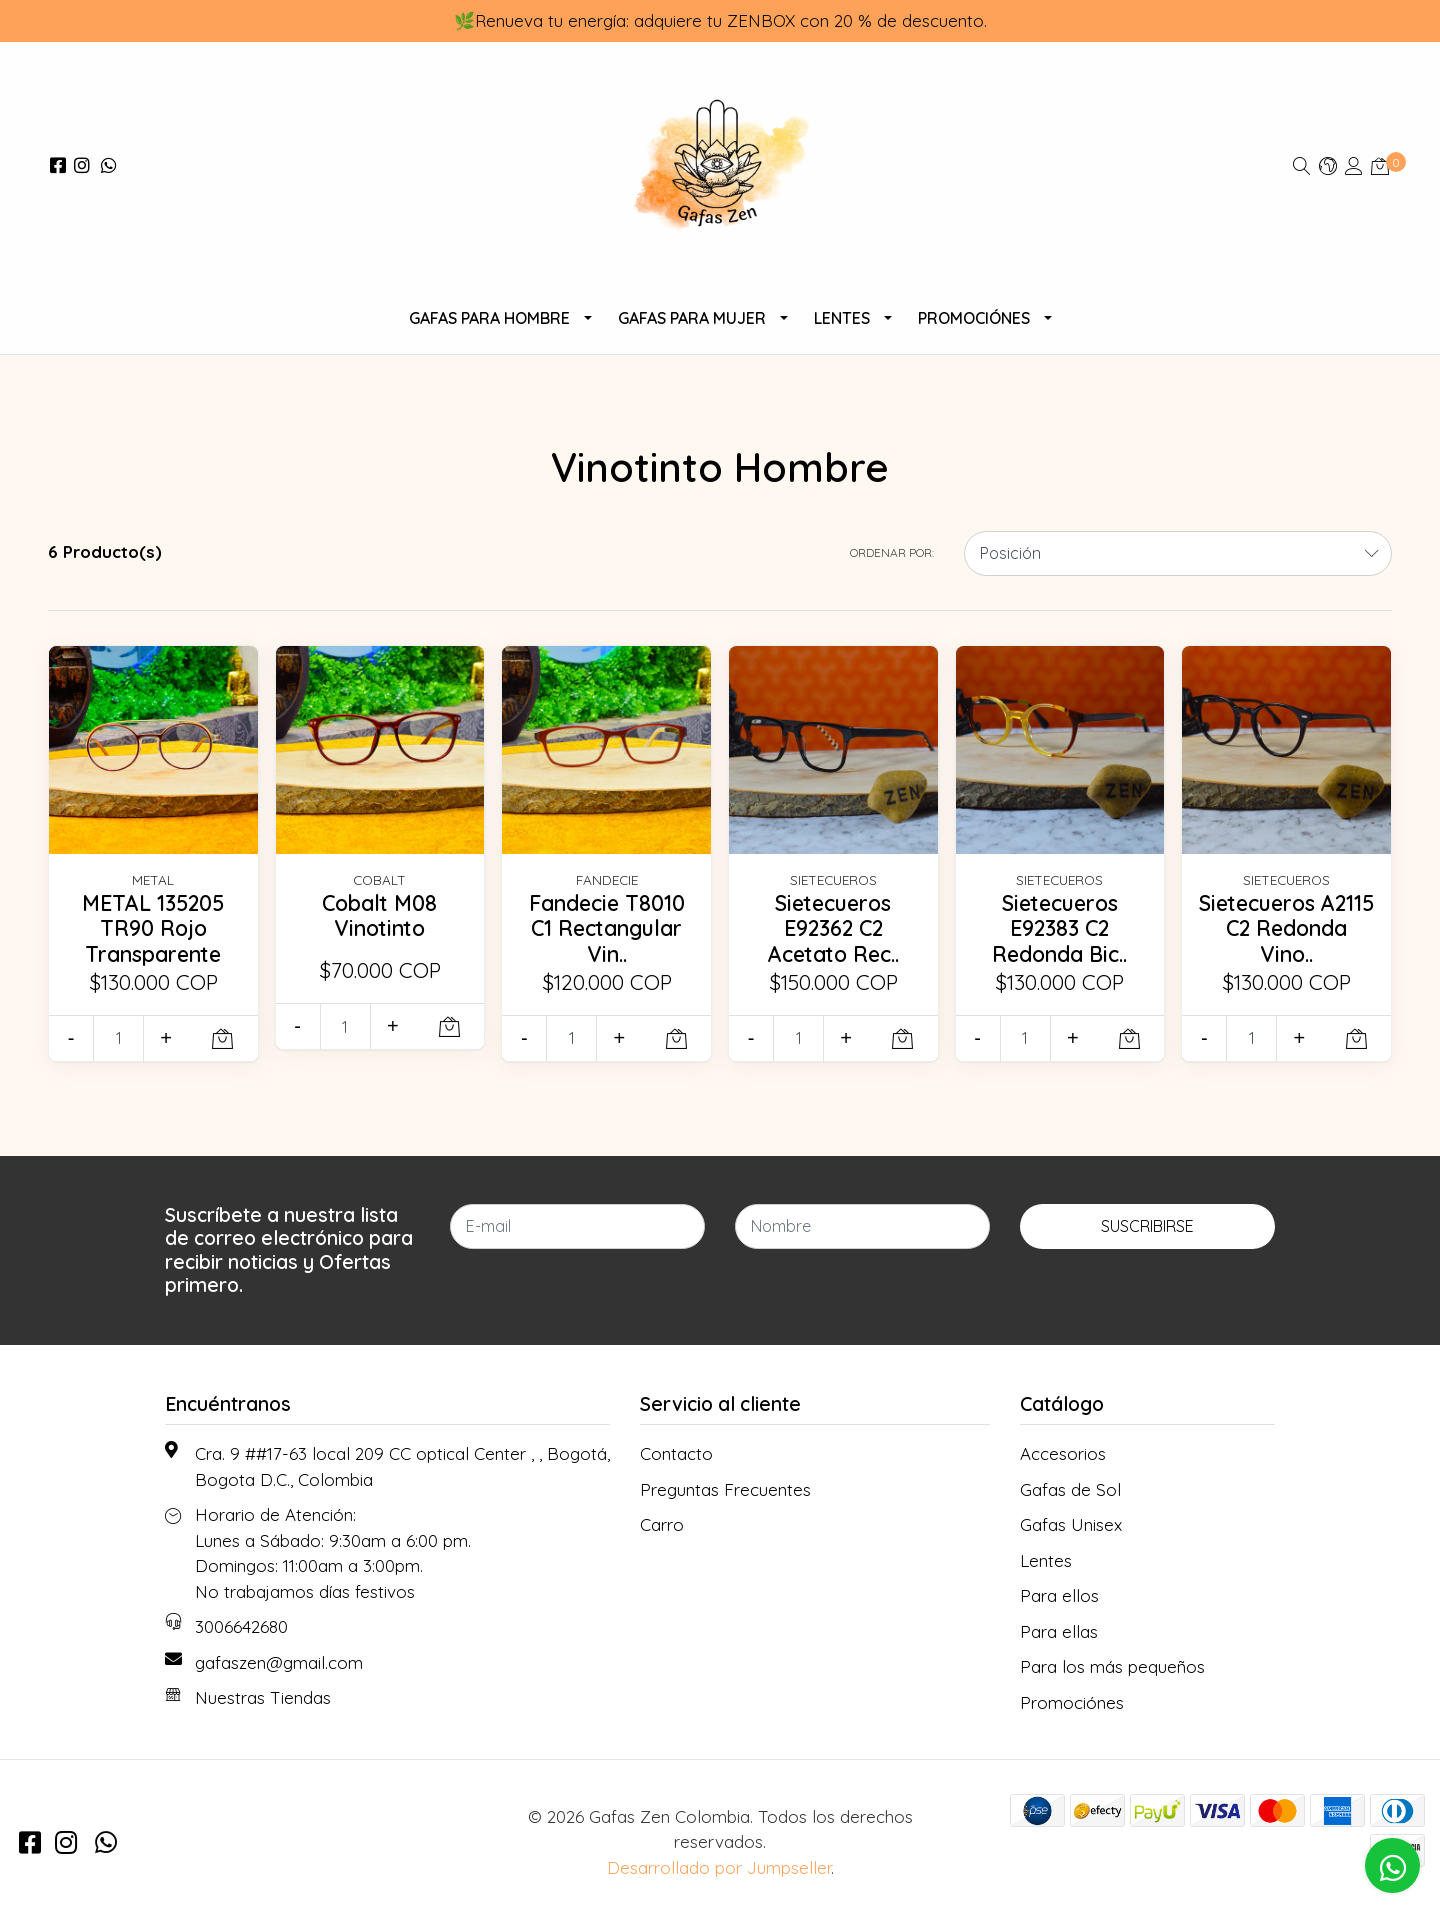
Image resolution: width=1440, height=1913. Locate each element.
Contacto (676, 1453)
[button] (1328, 165)
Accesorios (1063, 1453)
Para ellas (1059, 1631)
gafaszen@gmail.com (279, 1662)
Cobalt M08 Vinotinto (380, 916)
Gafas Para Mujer (692, 318)
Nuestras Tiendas (263, 1697)
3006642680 (241, 1626)
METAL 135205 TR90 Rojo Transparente (153, 928)
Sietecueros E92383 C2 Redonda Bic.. (1060, 928)
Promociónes (974, 318)
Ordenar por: (892, 552)
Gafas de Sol (1070, 1489)
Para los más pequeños (1112, 1666)
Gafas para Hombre (489, 318)
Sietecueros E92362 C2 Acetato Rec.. (833, 928)
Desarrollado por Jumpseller (719, 1867)
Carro (662, 1524)
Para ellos (1059, 1595)
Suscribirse (1147, 1226)
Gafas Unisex (1071, 1524)
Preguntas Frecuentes (725, 1489)
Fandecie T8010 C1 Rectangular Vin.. (607, 928)
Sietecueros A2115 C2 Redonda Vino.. (1286, 928)
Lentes (842, 318)
